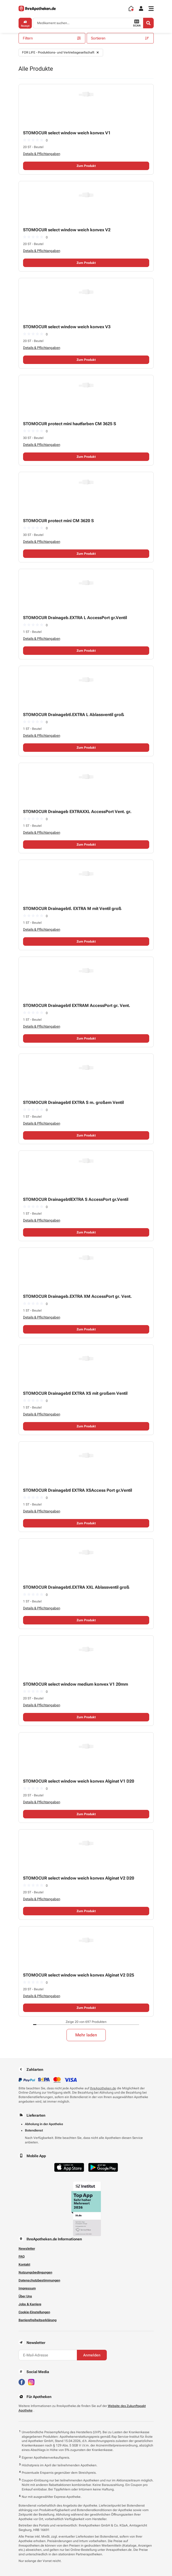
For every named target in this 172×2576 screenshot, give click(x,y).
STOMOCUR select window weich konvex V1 (67, 132)
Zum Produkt (86, 166)
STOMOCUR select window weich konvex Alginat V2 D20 (78, 1878)
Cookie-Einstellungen (34, 2312)
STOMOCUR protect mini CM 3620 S (58, 520)
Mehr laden (86, 2034)
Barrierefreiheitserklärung (37, 2320)
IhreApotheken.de (103, 2088)
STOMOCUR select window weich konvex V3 (67, 326)
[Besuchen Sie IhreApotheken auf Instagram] (31, 2381)
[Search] (148, 23)
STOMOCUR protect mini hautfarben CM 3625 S (69, 423)
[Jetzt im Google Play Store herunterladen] (103, 2167)
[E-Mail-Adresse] (48, 2355)
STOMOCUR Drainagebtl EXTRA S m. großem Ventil (73, 1102)
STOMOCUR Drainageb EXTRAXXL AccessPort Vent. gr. (77, 811)
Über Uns (25, 2296)
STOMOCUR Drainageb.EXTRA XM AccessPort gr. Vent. (77, 1296)
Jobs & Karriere (30, 2304)
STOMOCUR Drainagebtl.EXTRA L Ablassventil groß (73, 714)
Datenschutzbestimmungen (39, 2280)
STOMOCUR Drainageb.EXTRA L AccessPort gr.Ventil (75, 617)
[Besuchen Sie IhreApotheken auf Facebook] (22, 2381)
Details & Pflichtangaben (41, 154)
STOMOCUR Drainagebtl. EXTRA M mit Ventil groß (72, 908)
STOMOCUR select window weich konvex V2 (67, 229)
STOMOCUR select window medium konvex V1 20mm (75, 1684)
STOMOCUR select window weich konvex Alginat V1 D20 (78, 1781)
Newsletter (27, 2248)
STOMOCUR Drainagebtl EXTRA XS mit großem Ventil (75, 1393)
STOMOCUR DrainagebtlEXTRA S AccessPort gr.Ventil (75, 1199)
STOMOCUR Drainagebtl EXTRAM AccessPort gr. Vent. (76, 1005)
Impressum (27, 2288)
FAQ (22, 2256)
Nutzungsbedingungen (35, 2272)
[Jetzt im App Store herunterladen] (69, 2167)
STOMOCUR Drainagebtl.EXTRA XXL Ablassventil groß (76, 1587)
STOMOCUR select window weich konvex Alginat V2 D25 (78, 1975)
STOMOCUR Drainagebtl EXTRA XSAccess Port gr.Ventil (77, 1490)
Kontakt (24, 2264)
